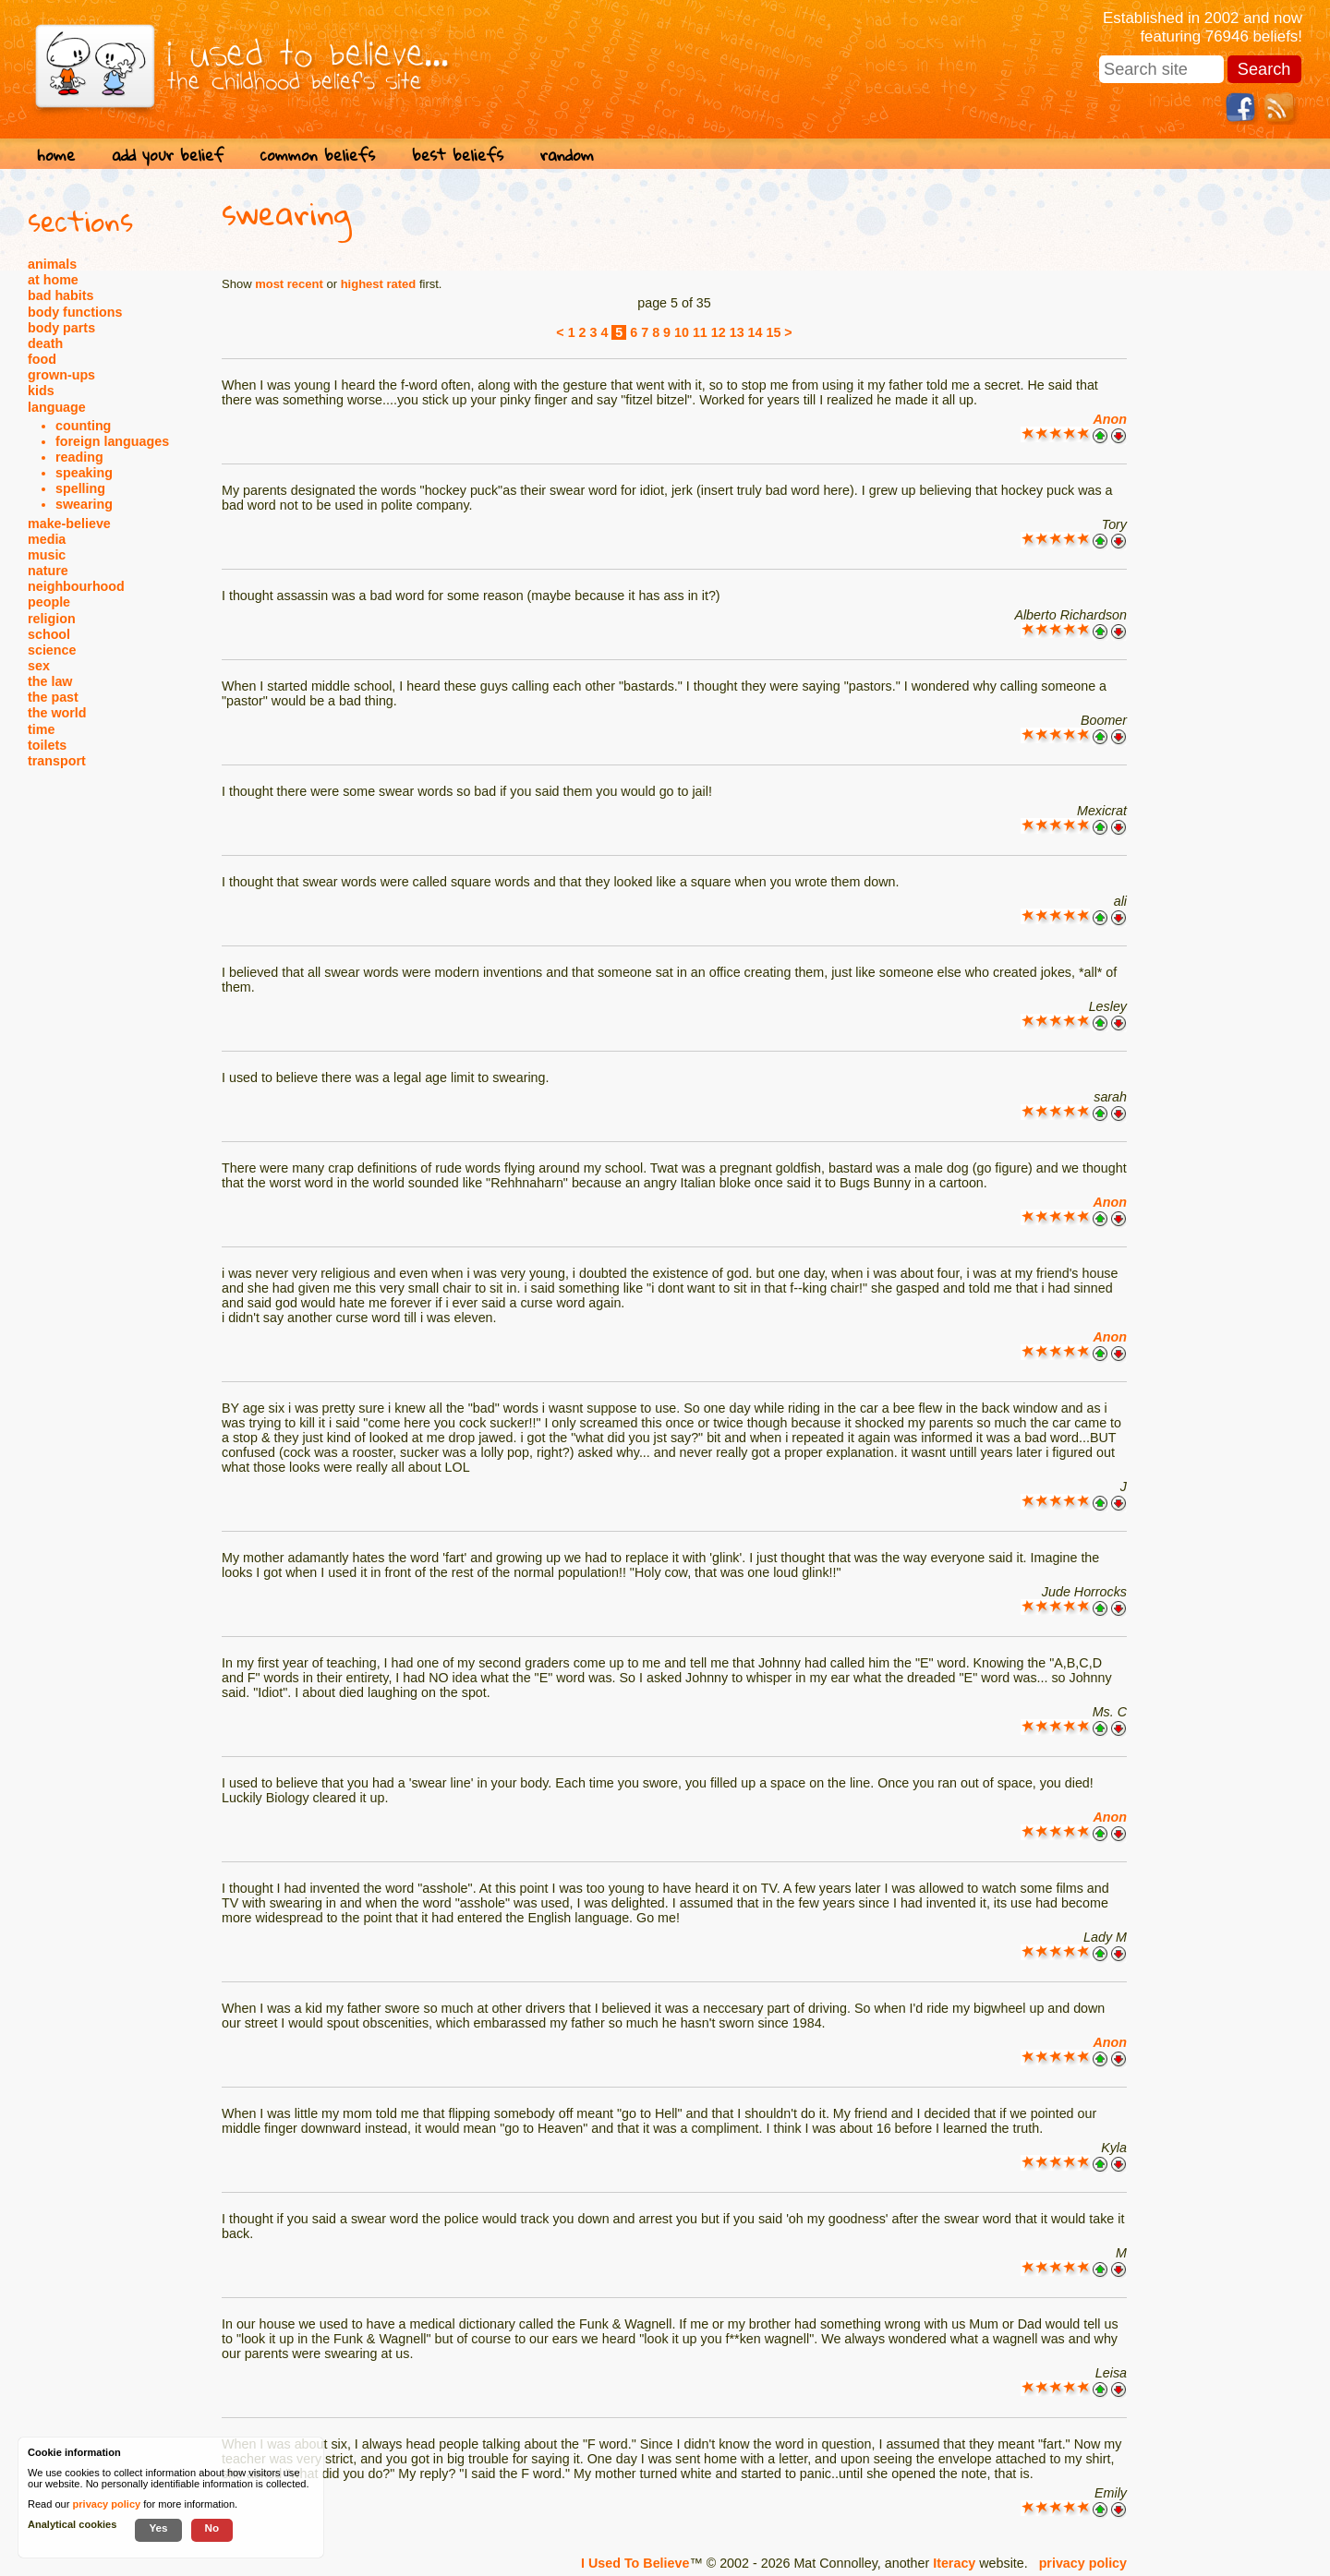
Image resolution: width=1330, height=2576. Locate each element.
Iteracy (954, 2563)
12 (718, 332)
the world (57, 712)
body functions (75, 312)
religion (52, 618)
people (49, 602)
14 (755, 332)
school (49, 634)
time (41, 729)
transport (57, 760)
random (567, 154)
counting (83, 425)
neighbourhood (76, 586)
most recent (289, 284)
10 (681, 332)
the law (50, 681)
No (212, 2528)
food (42, 359)
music (47, 555)
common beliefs (317, 154)
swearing (84, 504)
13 (737, 332)
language (57, 407)
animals (52, 264)
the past (53, 697)
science (52, 650)
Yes (158, 2528)
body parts (61, 327)
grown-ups (61, 374)
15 (773, 332)
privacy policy (1083, 2563)
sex (39, 665)
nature (48, 570)
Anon (1110, 419)
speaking (84, 472)
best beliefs (457, 154)
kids (41, 390)
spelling (80, 488)
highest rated (379, 284)
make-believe (69, 523)
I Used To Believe (635, 2563)
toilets (47, 745)
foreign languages (112, 441)
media (47, 539)
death (45, 343)
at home (53, 279)
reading (79, 457)
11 (700, 332)
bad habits (61, 295)
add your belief (168, 154)
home (56, 154)
